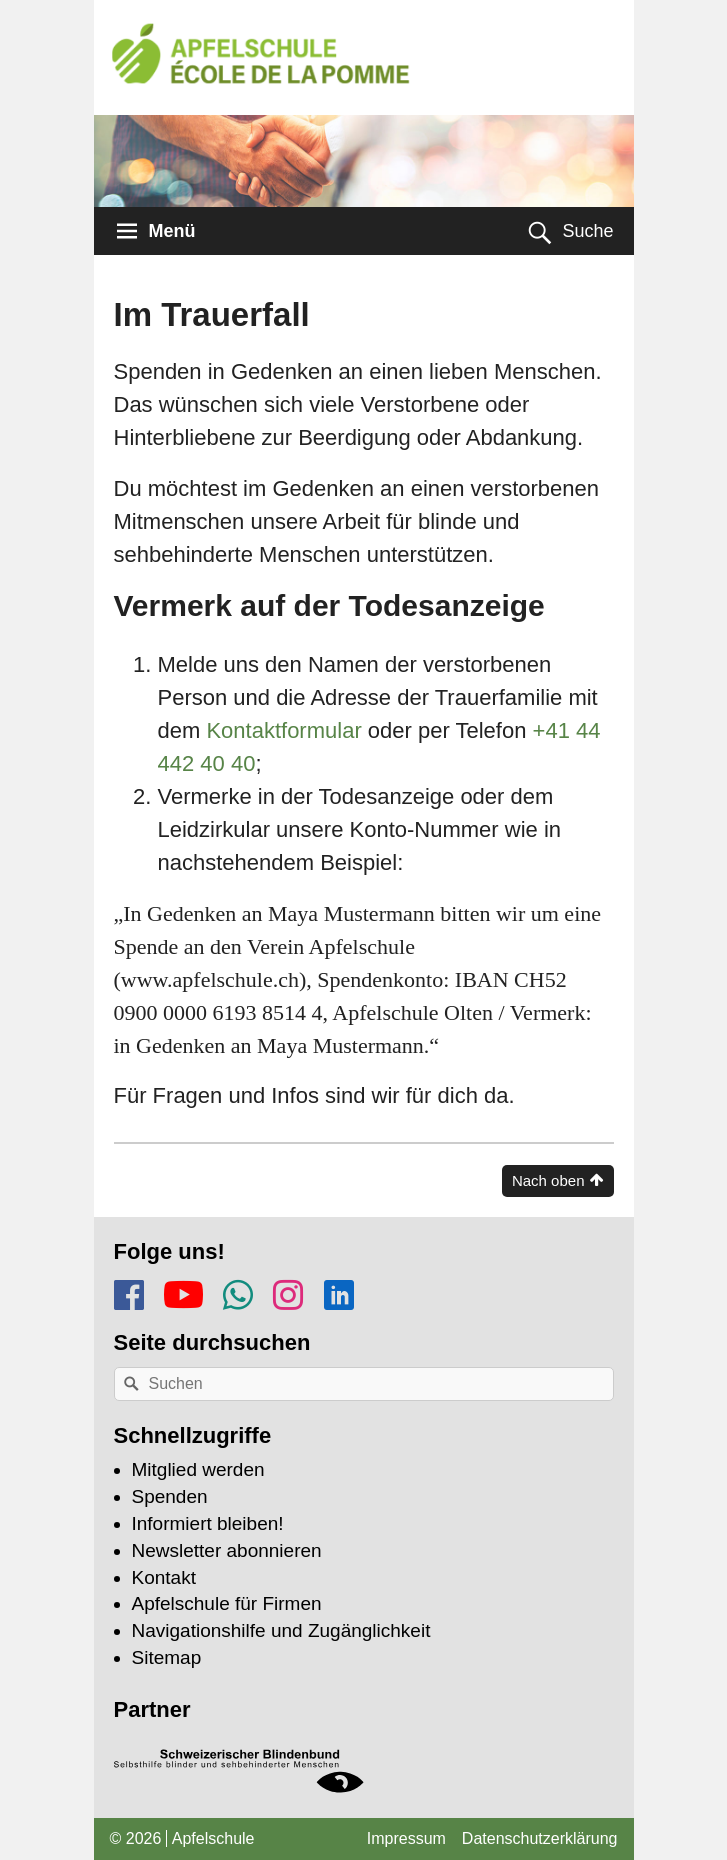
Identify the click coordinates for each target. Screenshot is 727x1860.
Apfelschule (213, 1838)
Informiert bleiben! (208, 1523)
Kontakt (164, 1577)
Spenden (170, 1496)
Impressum (406, 1838)
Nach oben (548, 1180)
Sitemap (167, 1657)
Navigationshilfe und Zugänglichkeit (281, 1630)
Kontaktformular (283, 730)
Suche (587, 231)
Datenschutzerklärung (540, 1838)
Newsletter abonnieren (227, 1550)
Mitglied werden (198, 1469)
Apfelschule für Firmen (227, 1603)
